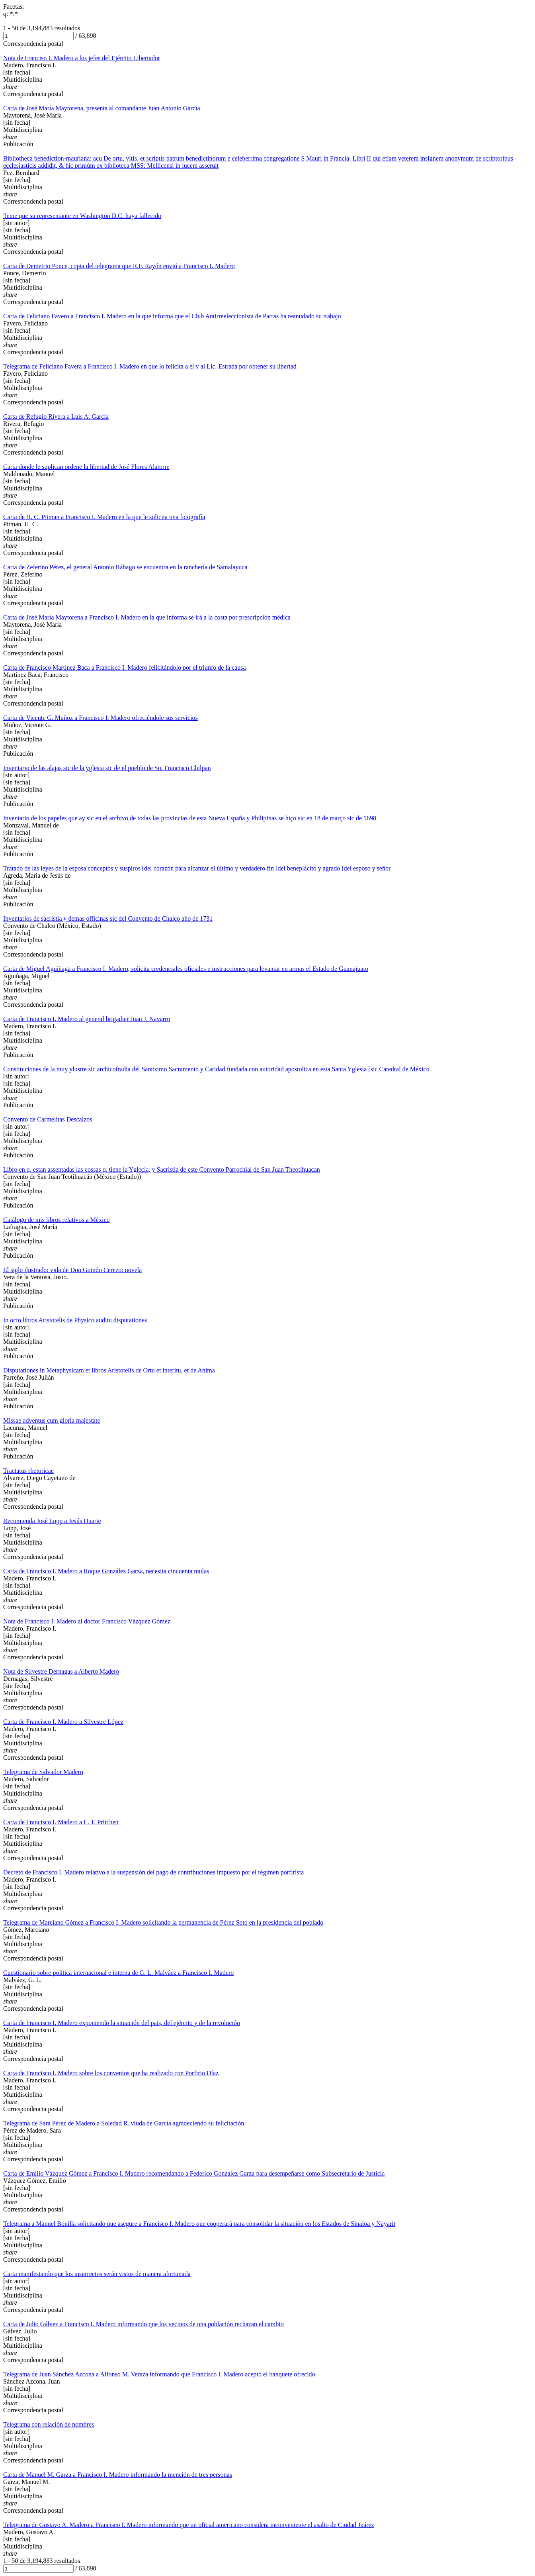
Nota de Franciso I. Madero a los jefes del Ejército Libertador (81, 58)
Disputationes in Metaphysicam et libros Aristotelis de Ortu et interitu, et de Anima (109, 1370)
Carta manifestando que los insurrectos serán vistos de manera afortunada (97, 2273)
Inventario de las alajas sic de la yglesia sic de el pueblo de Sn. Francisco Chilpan (107, 768)
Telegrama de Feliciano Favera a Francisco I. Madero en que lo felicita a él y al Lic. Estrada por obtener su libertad (150, 366)
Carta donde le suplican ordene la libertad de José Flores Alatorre (86, 466)
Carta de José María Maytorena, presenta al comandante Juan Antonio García (101, 108)
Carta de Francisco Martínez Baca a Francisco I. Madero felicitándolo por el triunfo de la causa (124, 667)
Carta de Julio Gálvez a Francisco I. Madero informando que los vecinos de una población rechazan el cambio (143, 2324)
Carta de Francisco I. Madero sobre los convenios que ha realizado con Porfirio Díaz (111, 2073)
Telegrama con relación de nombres (48, 2424)
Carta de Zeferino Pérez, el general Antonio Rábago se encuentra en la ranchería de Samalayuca (125, 567)
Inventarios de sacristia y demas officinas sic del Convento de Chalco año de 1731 (108, 918)
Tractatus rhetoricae (28, 1470)
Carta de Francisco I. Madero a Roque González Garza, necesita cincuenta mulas (106, 1571)
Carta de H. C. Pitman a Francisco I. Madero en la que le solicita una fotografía (104, 517)
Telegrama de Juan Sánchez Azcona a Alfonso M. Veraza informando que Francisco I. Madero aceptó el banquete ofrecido (159, 2374)
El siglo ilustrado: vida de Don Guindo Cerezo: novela (72, 1269)
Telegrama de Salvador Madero (43, 1771)
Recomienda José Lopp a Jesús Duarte (52, 1520)
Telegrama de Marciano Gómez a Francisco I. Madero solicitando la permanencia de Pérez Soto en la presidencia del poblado (163, 1922)
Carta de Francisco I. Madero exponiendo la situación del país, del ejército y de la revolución (121, 2022)
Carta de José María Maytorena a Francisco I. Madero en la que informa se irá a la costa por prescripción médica (147, 617)
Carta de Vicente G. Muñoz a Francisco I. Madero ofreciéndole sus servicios (100, 717)
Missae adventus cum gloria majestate (51, 1420)
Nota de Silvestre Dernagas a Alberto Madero (61, 1671)
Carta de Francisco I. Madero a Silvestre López (63, 1721)
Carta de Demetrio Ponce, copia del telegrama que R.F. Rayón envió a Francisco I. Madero (119, 266)
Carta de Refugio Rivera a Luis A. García (56, 416)
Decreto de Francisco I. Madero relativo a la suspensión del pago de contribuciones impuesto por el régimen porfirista (153, 1872)
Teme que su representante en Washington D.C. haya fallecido (82, 215)
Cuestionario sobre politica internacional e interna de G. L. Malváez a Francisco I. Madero (118, 1972)
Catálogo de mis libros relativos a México (56, 1219)
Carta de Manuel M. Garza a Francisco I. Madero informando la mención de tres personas (117, 2474)
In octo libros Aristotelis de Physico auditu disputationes (75, 1320)
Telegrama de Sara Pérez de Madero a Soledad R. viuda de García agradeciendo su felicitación (123, 2123)
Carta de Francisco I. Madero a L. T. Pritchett (61, 1822)
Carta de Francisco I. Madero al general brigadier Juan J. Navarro (86, 1019)
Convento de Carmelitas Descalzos (47, 1119)
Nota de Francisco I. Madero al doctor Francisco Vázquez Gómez (86, 1621)
